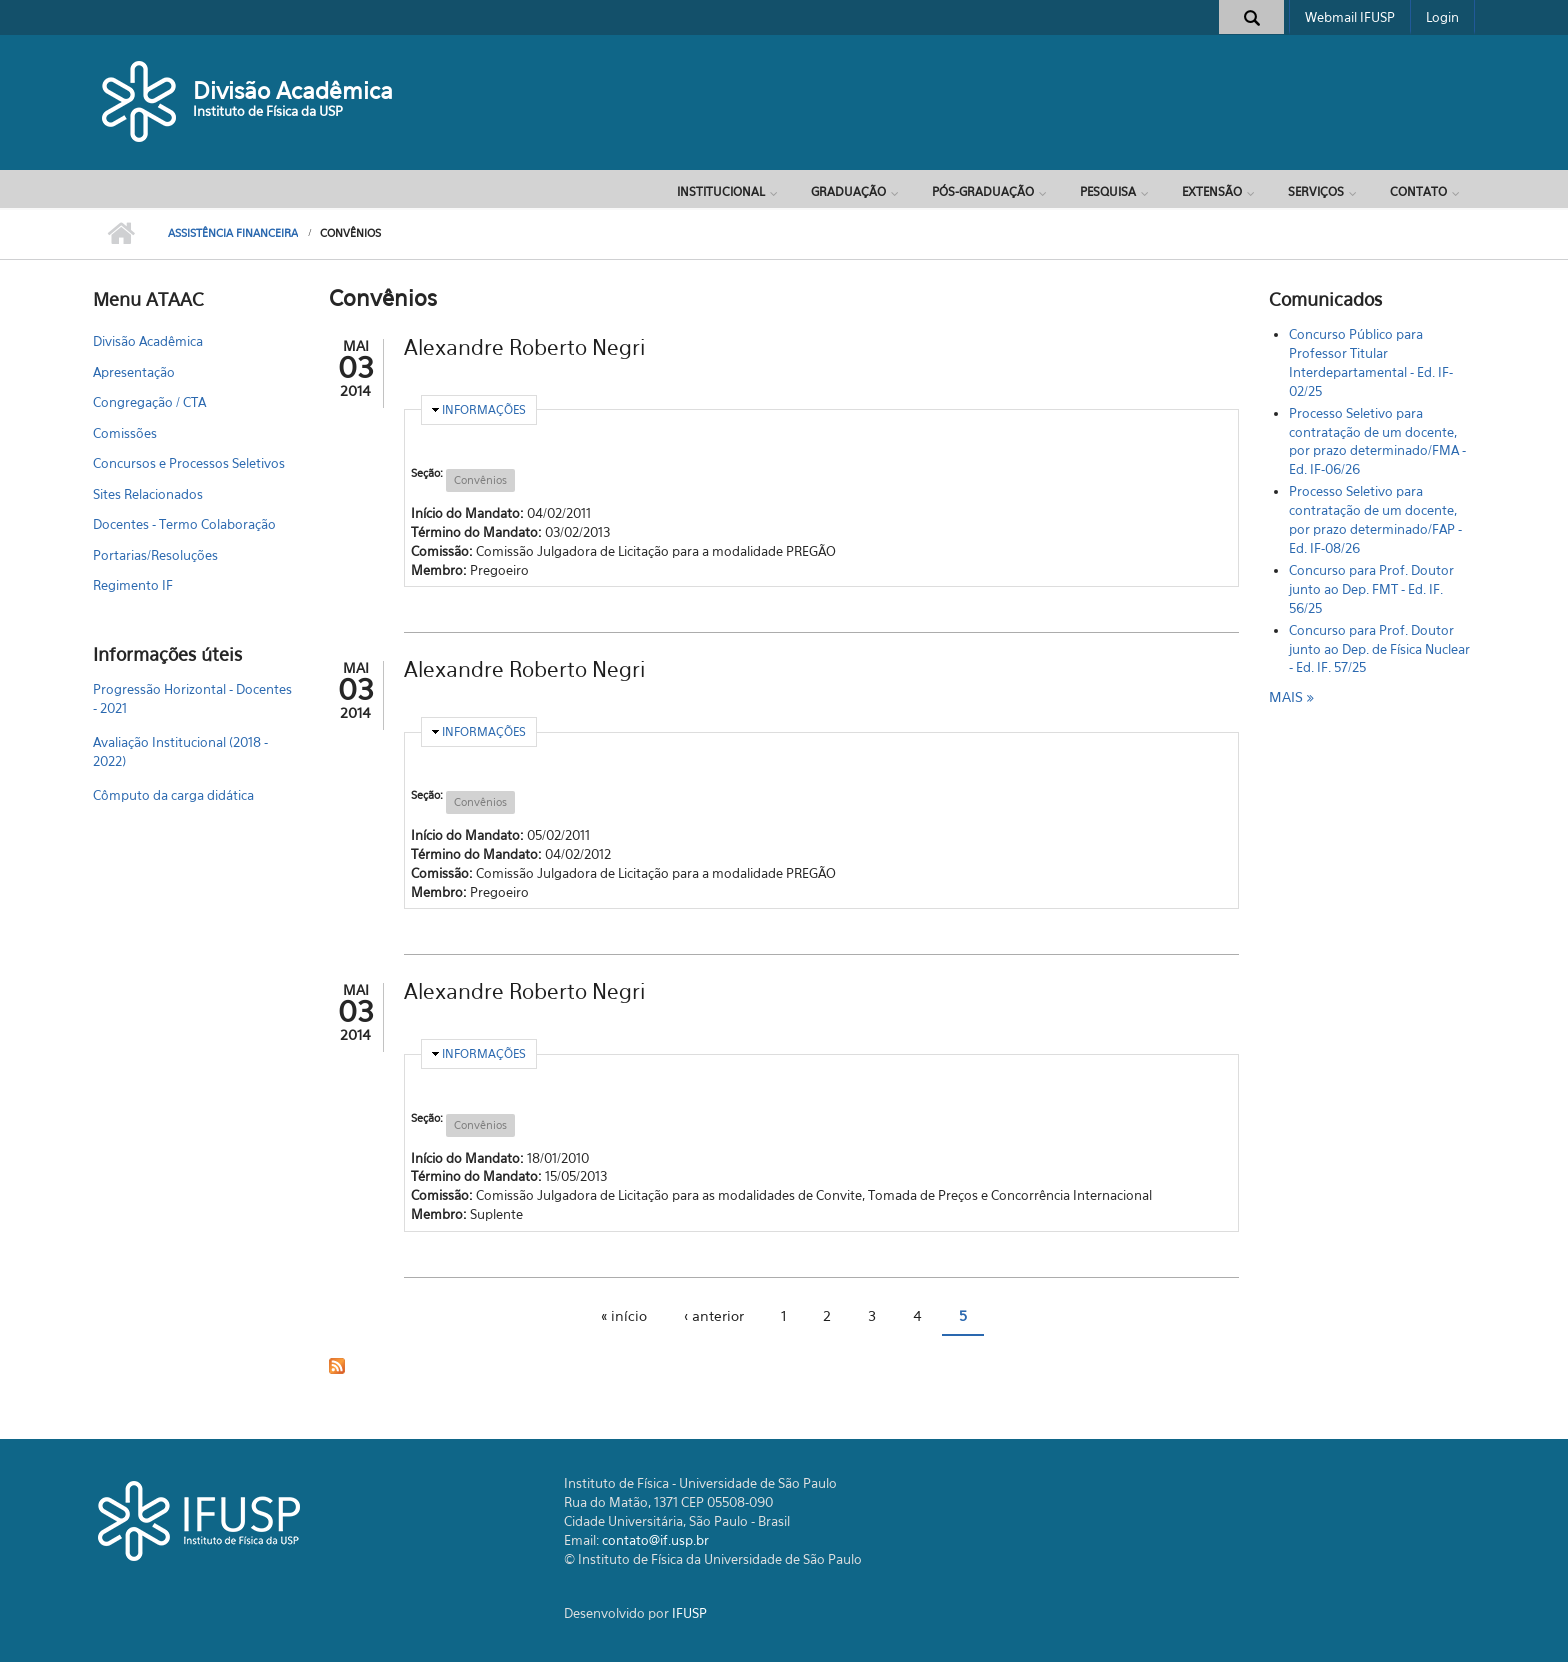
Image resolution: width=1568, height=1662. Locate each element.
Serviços (1316, 191)
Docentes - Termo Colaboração (184, 524)
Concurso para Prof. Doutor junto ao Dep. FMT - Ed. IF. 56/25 (1371, 589)
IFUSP (689, 1613)
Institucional (721, 191)
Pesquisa (1108, 191)
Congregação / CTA (149, 402)
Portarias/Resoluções (155, 555)
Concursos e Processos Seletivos (189, 463)
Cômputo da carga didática (173, 795)
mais (1288, 696)
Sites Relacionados (148, 494)
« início (624, 1315)
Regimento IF (133, 585)
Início (120, 234)
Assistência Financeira (233, 233)
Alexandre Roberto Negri (524, 347)
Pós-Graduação (983, 191)
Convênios (480, 480)
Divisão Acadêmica (293, 90)
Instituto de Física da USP (268, 111)
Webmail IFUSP (1350, 17)
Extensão (1212, 191)
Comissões (125, 433)
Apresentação (134, 372)
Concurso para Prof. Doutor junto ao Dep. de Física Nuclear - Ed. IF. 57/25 (1379, 649)
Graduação (848, 191)
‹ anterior (714, 1315)
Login (1442, 17)
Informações (484, 409)
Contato (1418, 191)
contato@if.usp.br (655, 1540)
